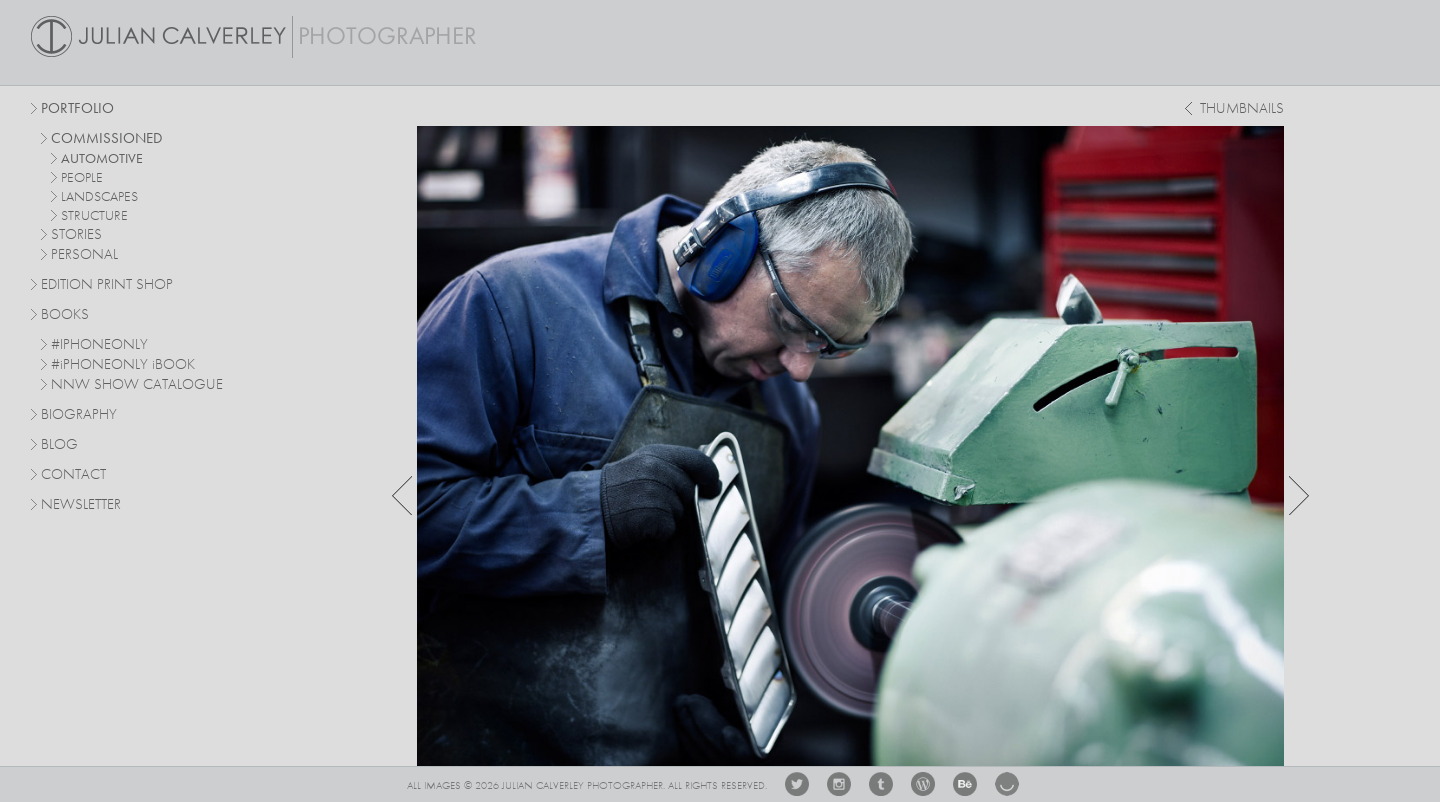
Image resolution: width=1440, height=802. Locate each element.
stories (76, 235)
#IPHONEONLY (99, 345)
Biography (79, 414)
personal (84, 255)
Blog (59, 445)
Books (65, 315)
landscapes (99, 197)
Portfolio (77, 109)
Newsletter (81, 505)
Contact (73, 475)
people (82, 178)
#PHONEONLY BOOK (123, 365)
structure (94, 216)
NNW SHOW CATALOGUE (137, 385)
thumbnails (1242, 109)
